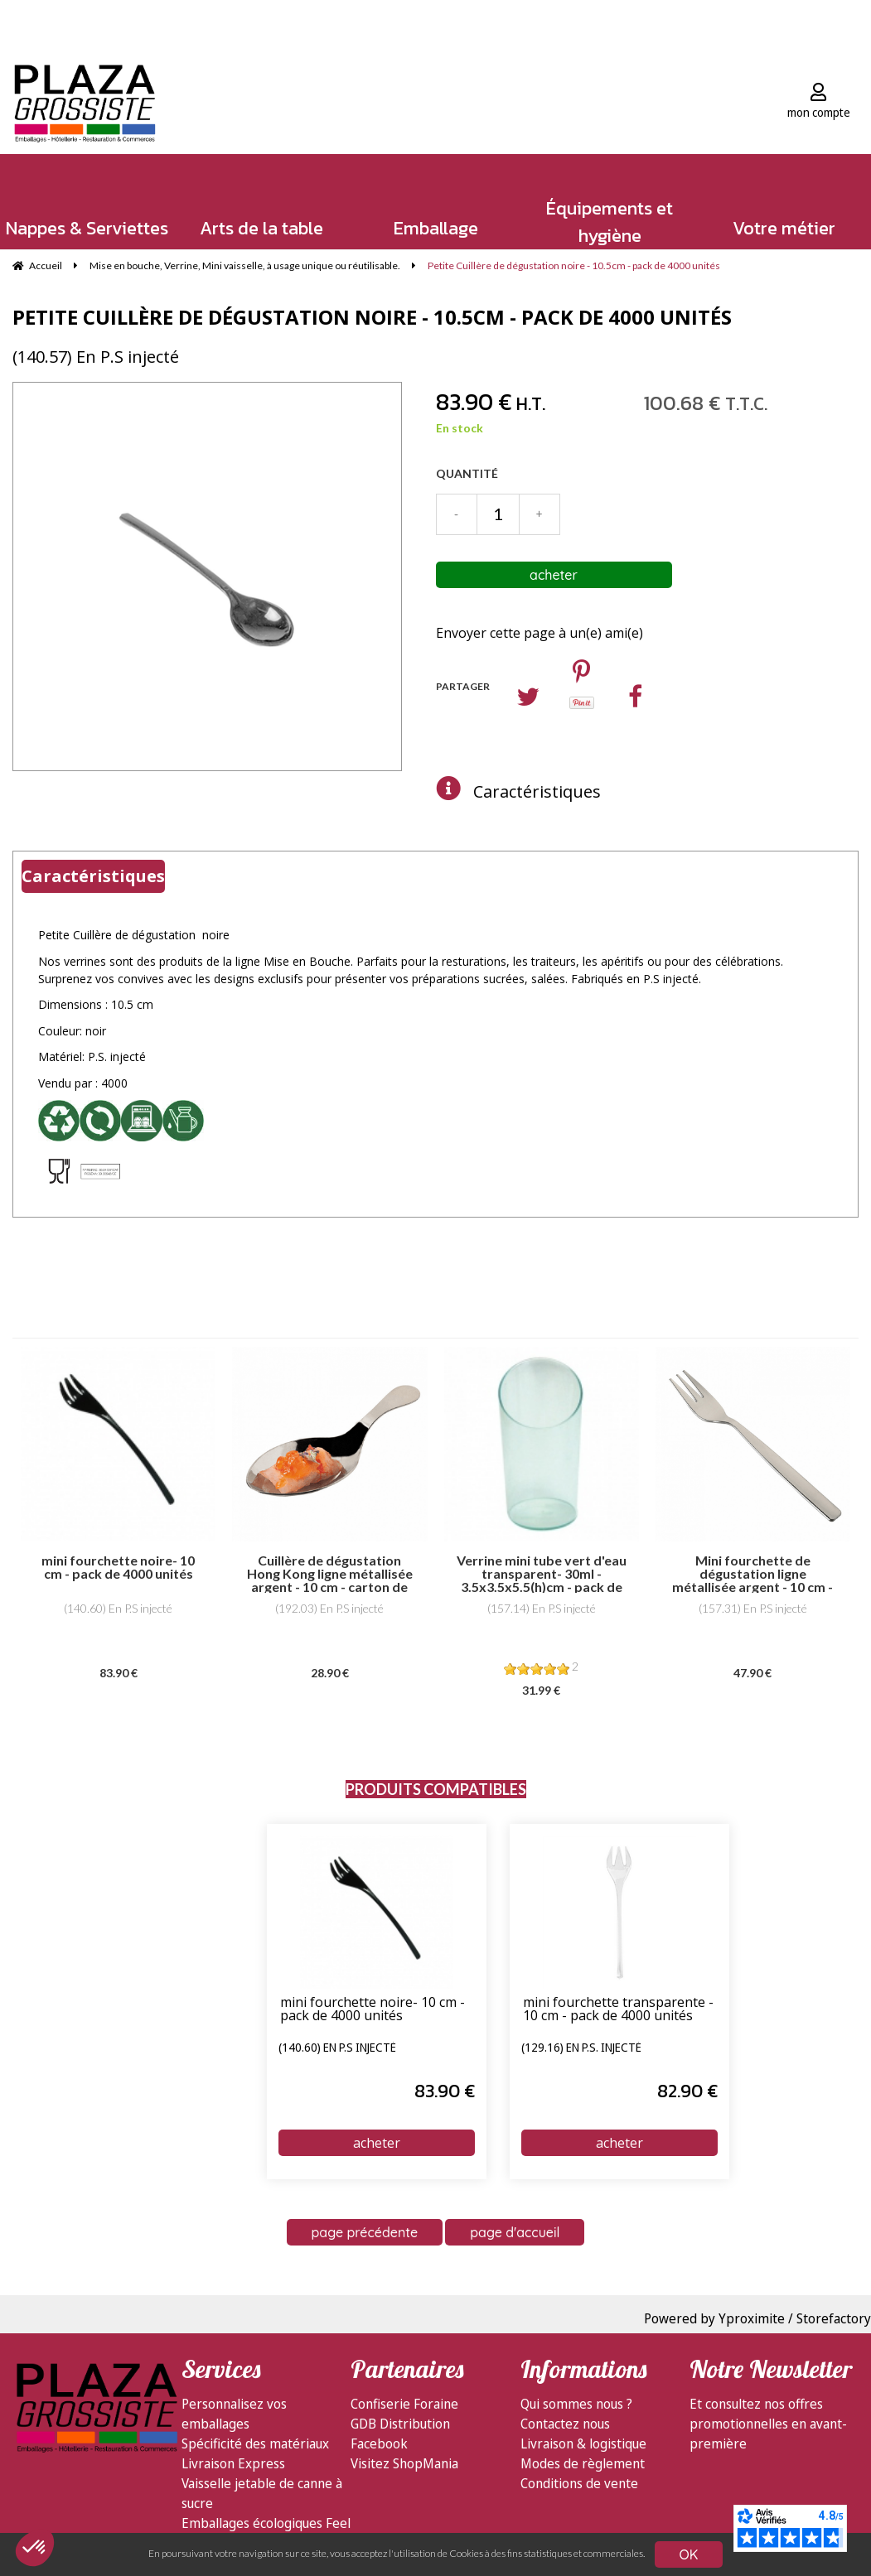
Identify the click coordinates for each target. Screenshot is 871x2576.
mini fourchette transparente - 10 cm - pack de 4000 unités (618, 2009)
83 (444, 2091)
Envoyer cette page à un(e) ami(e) (539, 633)
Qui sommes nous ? (576, 2404)
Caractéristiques (537, 791)
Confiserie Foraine (404, 2404)
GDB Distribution (400, 2423)
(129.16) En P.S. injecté (581, 2048)
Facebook (379, 2443)
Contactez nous (565, 2423)
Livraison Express (233, 2463)
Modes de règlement (582, 2463)
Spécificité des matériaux (255, 2443)
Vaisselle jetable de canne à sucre (261, 2493)
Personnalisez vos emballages (234, 2414)
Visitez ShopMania (404, 2463)
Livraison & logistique (583, 2443)
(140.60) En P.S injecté (337, 2048)
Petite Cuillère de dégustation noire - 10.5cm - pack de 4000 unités (372, 316)
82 (687, 2091)
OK (689, 2554)
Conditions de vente (579, 2483)
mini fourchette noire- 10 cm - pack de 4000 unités (372, 2009)
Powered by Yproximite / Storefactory (757, 2318)
